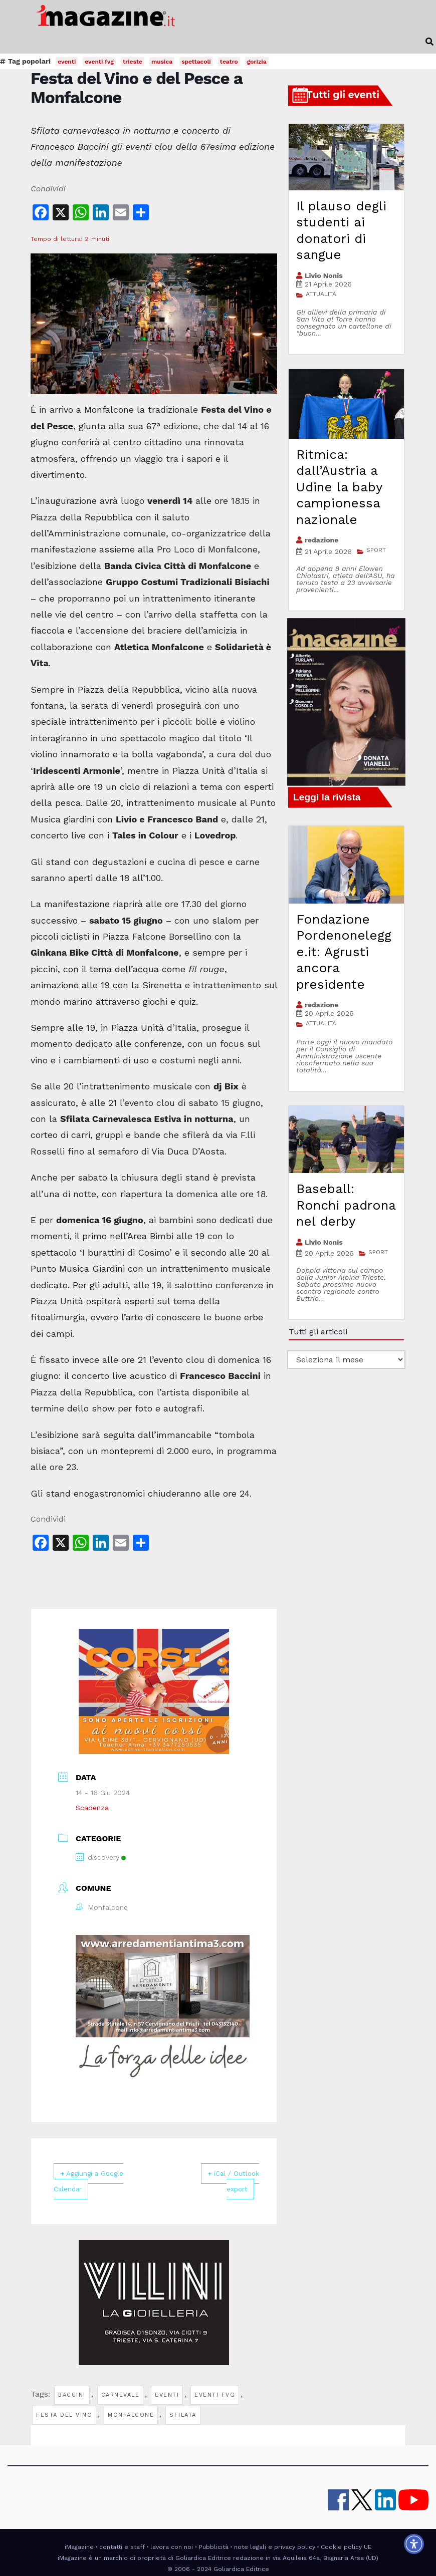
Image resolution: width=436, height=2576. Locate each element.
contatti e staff (122, 2545)
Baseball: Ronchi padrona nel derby (345, 1205)
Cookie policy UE (346, 2545)
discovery (101, 1857)
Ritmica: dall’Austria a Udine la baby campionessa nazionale (339, 487)
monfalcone (131, 2414)
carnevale (120, 2394)
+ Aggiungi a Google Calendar (97, 2181)
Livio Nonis (324, 275)
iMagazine (79, 2545)
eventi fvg (214, 2394)
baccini (72, 2394)
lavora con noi (171, 2545)
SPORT (376, 549)
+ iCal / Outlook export (230, 2181)
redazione (321, 539)
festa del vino (64, 2414)
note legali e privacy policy (274, 2545)
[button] (429, 42)
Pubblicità (214, 2545)
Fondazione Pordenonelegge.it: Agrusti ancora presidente (343, 952)
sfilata (182, 2414)
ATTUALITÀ (321, 294)
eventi (167, 2394)
